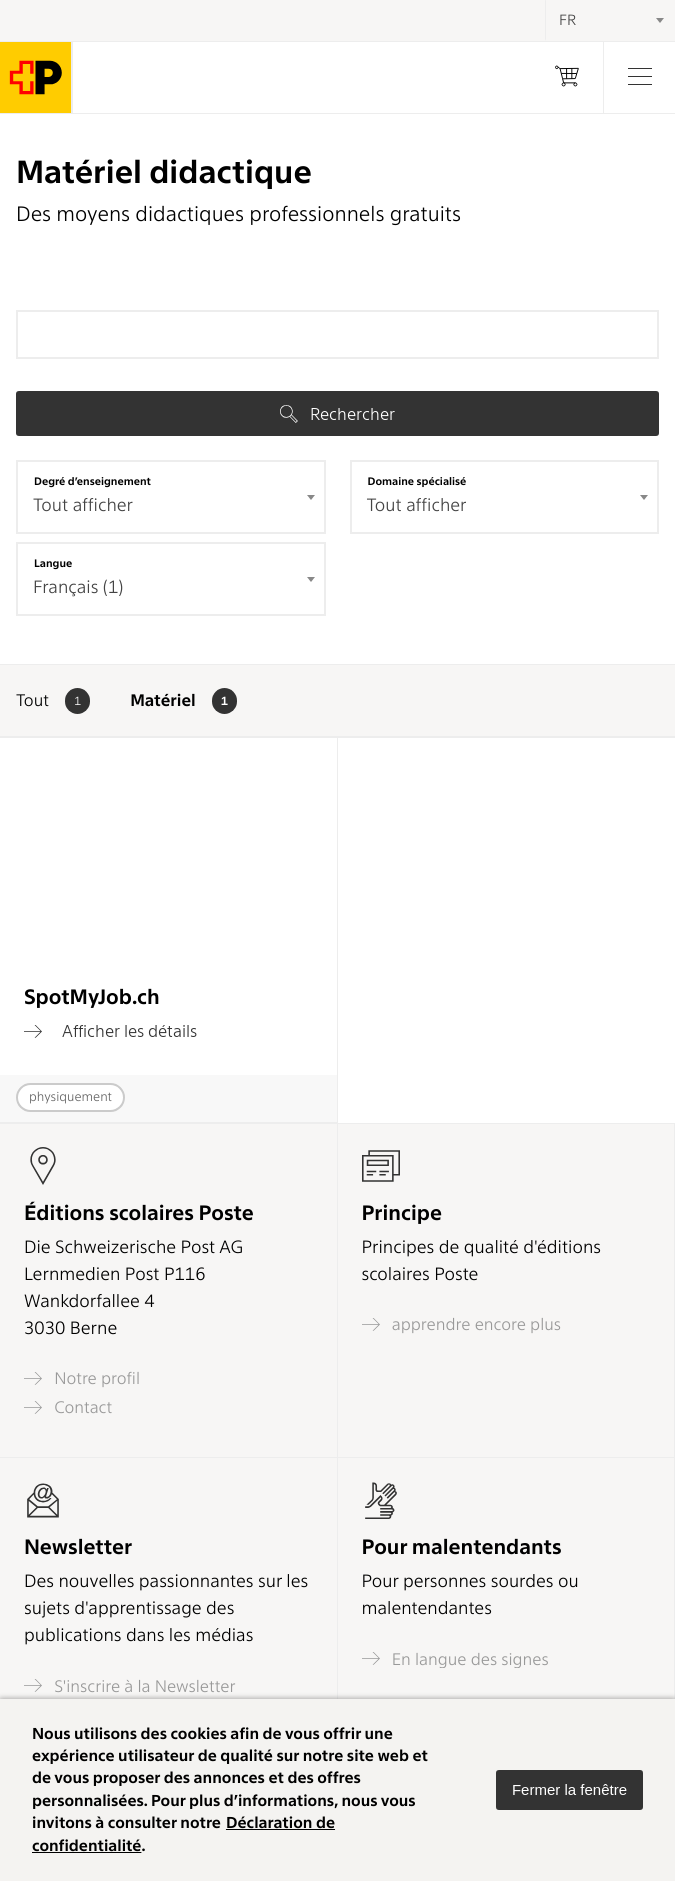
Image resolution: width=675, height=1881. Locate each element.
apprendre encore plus (462, 1324)
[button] (569, 1790)
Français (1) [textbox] (78, 587)
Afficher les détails (110, 1031)
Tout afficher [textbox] (83, 505)
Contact (68, 1407)
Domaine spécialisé (417, 481)
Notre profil (82, 1378)
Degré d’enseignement (92, 481)
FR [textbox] (567, 20)
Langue (53, 563)
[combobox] (171, 497)
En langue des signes (455, 1658)
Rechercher (337, 414)
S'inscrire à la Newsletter (130, 1685)
